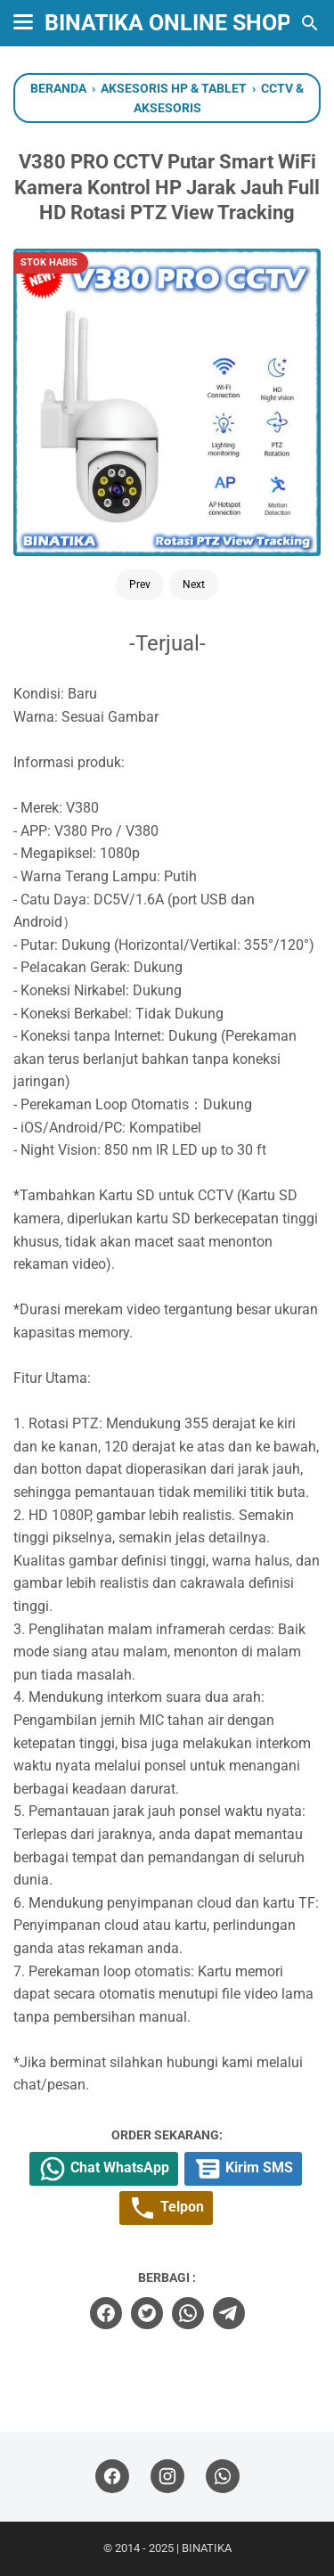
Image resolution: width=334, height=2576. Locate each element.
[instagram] (167, 2476)
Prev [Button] (140, 584)
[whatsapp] (188, 2313)
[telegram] (229, 2313)
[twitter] (147, 2313)
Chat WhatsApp (103, 2169)
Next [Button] (194, 584)
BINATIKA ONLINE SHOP (168, 23)
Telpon (166, 2208)
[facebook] (106, 2313)
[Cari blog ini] (310, 23)
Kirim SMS (243, 2169)
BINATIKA (207, 2548)
